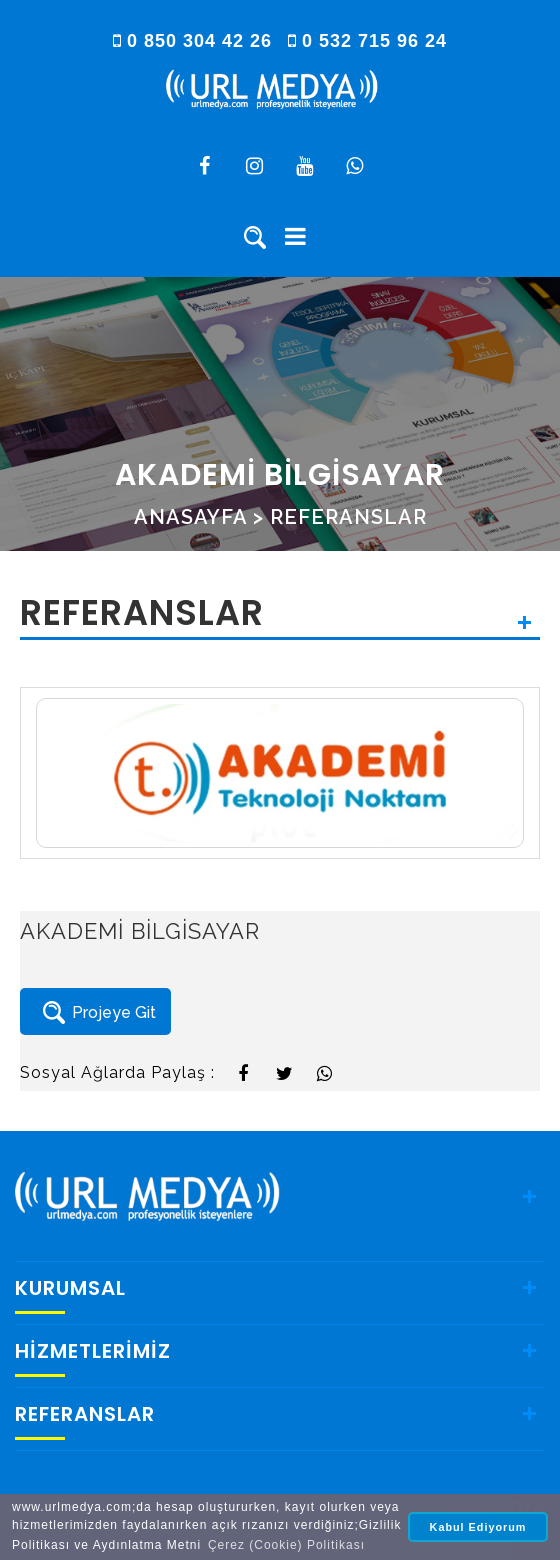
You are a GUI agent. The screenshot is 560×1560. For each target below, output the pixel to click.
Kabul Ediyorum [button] (478, 1527)
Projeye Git (95, 1013)
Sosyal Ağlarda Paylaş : (117, 1072)
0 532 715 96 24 (367, 41)
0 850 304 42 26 (195, 41)
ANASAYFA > (199, 517)
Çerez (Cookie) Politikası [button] (286, 1545)
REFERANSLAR (348, 517)
